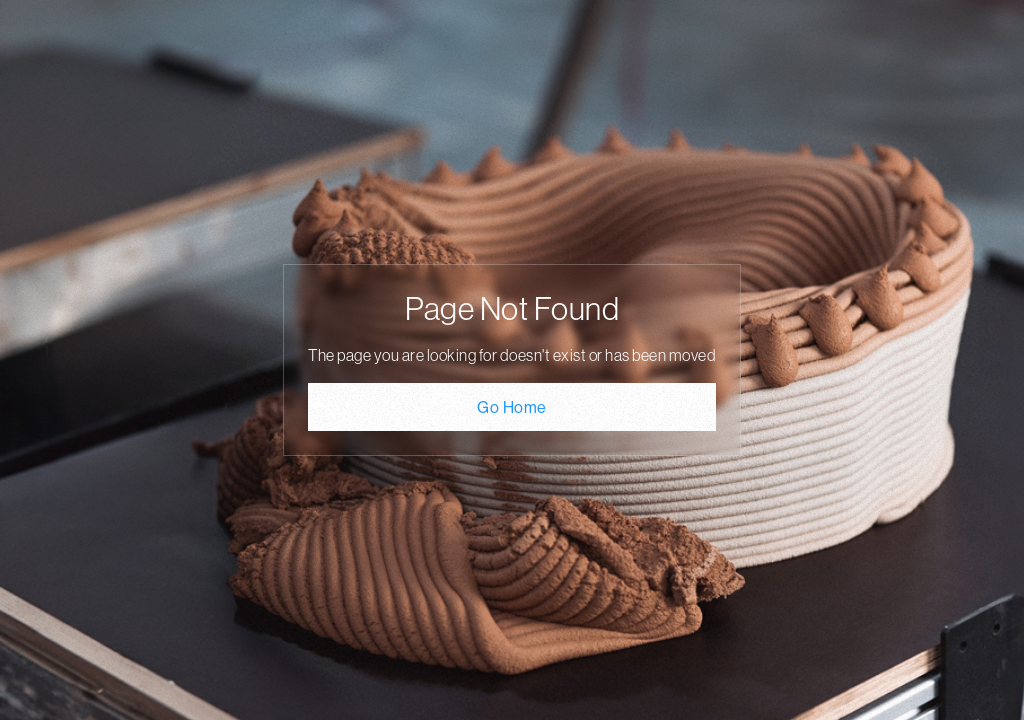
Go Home (512, 407)
